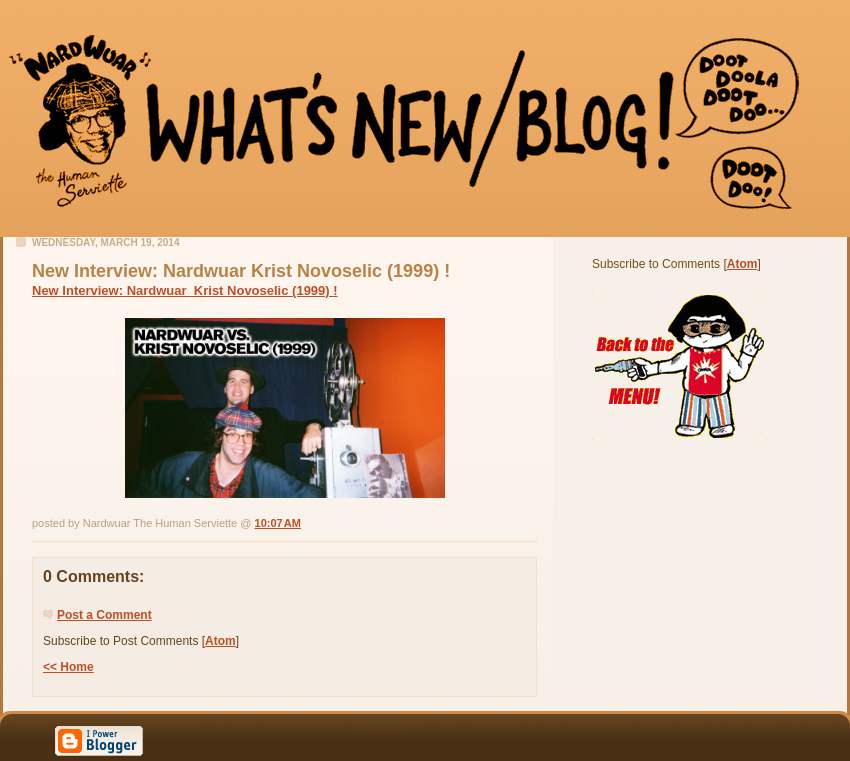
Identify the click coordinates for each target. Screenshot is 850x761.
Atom (220, 641)
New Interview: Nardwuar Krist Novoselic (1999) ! (185, 290)
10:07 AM (278, 523)
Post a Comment (104, 615)
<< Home (68, 667)
